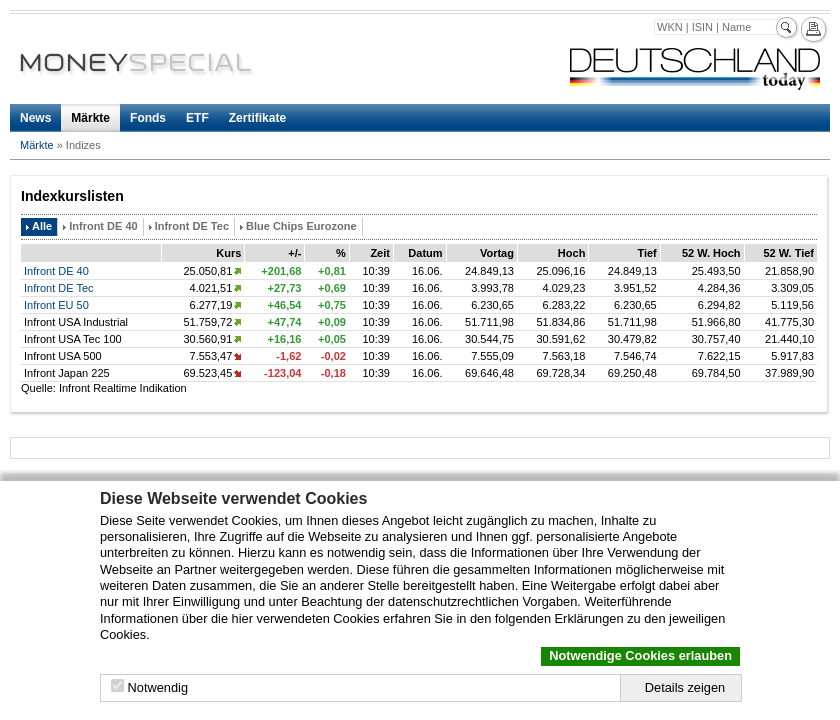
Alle (42, 226)
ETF (197, 118)
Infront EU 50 (56, 305)
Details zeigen (685, 687)
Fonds (148, 118)
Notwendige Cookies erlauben (640, 655)
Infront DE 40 (103, 226)
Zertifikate (257, 118)
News (35, 118)
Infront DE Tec (192, 226)
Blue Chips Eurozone (301, 226)
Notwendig (158, 687)
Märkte (90, 118)
